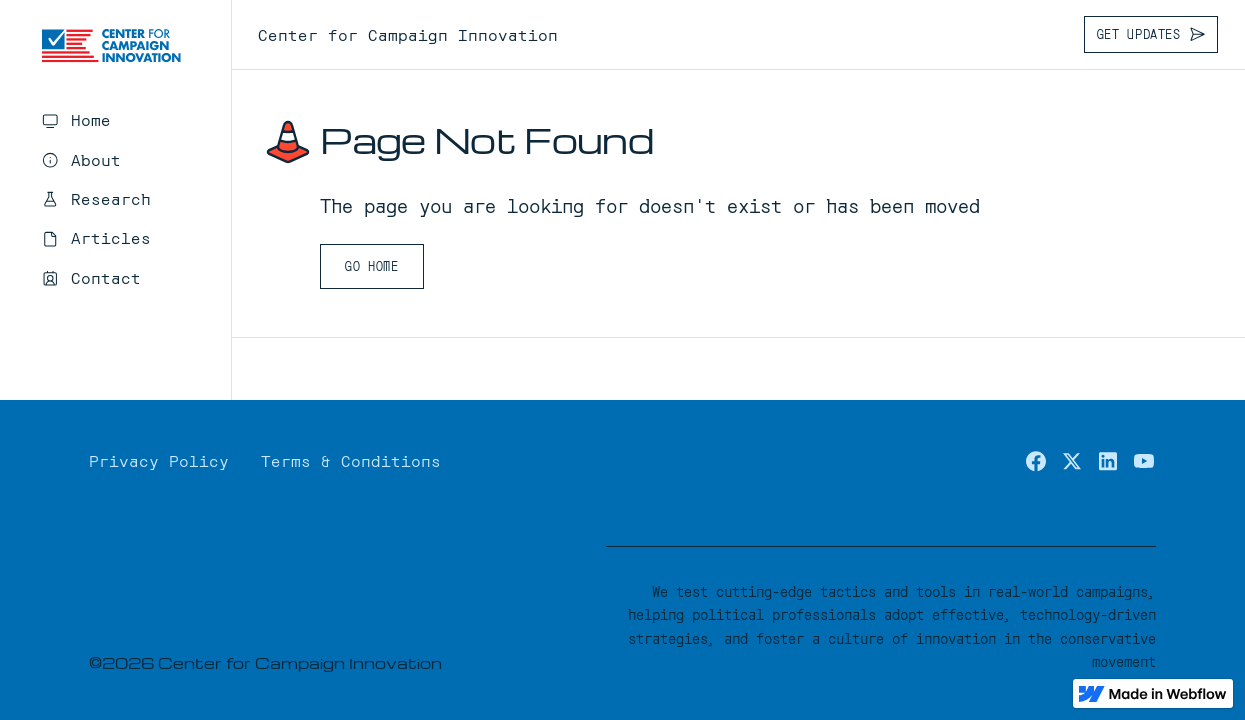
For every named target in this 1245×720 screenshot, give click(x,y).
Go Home (371, 266)
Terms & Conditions (351, 460)
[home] (111, 46)
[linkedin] (1108, 461)
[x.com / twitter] (1072, 461)
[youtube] (1144, 461)
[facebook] (1036, 461)
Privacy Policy (159, 460)
